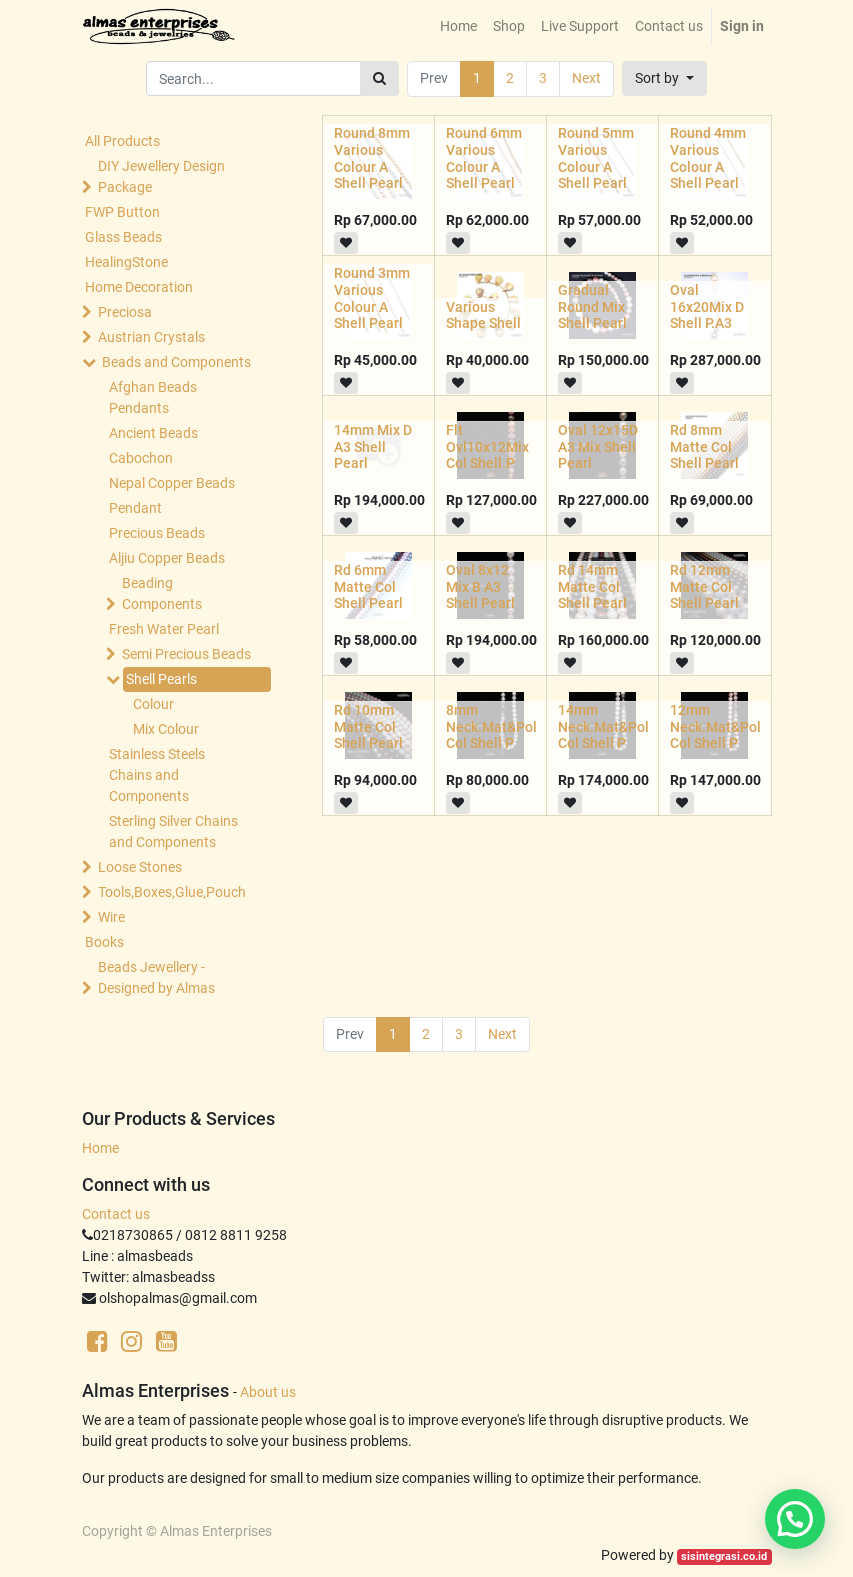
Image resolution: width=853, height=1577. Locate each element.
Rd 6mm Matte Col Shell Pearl (368, 587)
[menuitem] (458, 26)
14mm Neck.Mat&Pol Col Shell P (603, 727)
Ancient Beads (153, 433)
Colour (153, 704)
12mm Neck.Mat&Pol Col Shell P (715, 727)
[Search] (379, 78)
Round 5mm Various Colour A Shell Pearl (596, 158)
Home (100, 1148)
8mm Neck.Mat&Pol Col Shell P (491, 727)
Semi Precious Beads (186, 654)
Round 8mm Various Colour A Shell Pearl (372, 158)
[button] (664, 78)
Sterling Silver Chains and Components (173, 831)
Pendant (135, 508)
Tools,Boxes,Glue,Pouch (172, 892)
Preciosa (125, 312)
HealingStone (126, 262)
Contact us (116, 1214)
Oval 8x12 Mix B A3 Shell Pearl (480, 587)
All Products (122, 141)
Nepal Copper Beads (172, 483)
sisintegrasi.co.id (724, 1556)
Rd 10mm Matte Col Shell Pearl (368, 727)
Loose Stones (140, 867)
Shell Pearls (161, 679)
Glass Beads (123, 237)
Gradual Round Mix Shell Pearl (592, 307)
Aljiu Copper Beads (167, 558)
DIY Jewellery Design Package (161, 176)
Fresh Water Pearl (164, 629)
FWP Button (122, 212)
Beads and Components (176, 362)
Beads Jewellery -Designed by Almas (156, 977)
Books (104, 942)
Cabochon (141, 458)
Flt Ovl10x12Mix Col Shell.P (487, 447)
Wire (111, 917)
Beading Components (162, 593)
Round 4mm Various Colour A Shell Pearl (708, 158)
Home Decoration (139, 287)
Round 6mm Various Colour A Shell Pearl (484, 158)
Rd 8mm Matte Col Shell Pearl (704, 447)
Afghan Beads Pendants (153, 397)
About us (268, 1392)
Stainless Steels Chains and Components (157, 775)
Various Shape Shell (483, 315)
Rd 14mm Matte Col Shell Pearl (592, 587)
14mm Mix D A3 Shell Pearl (373, 447)
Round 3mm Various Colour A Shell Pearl (372, 298)
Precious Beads (157, 533)
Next (586, 78)
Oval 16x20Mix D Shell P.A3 (707, 307)
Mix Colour (166, 729)
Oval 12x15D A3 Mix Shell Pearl (598, 447)
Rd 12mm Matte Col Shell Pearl (704, 587)
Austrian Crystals (151, 337)
